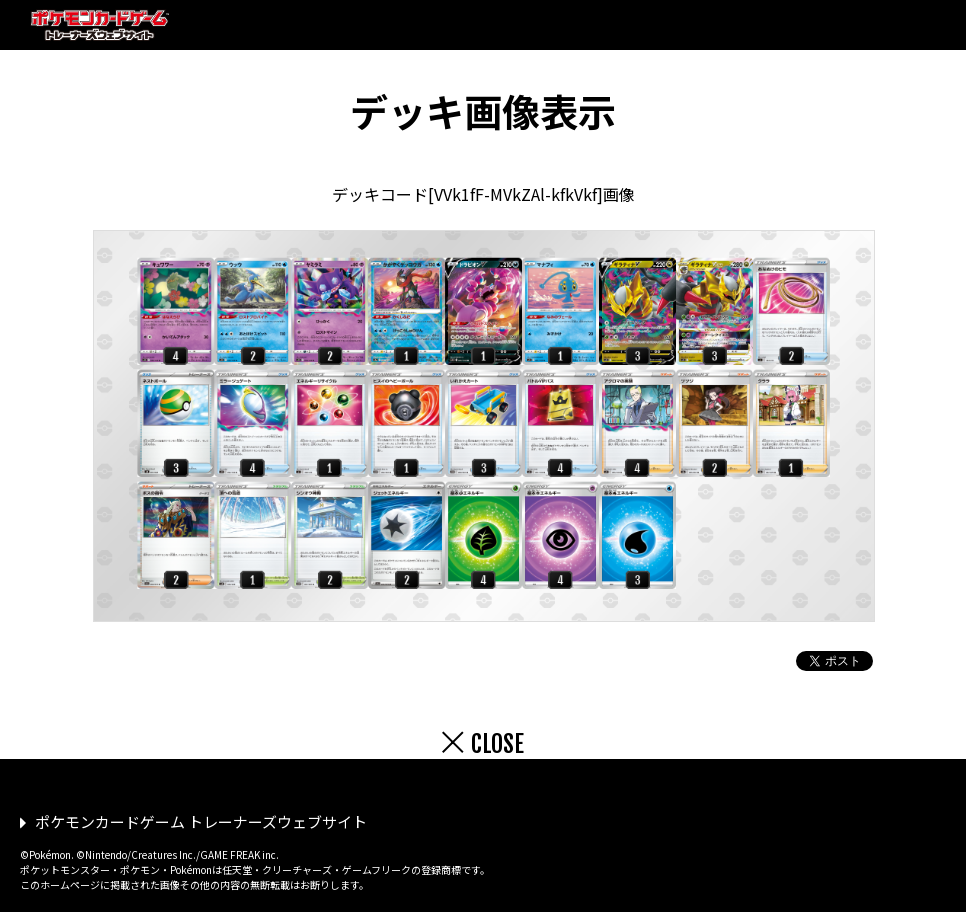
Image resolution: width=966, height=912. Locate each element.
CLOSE (497, 744)
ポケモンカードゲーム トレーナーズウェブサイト (201, 821)
